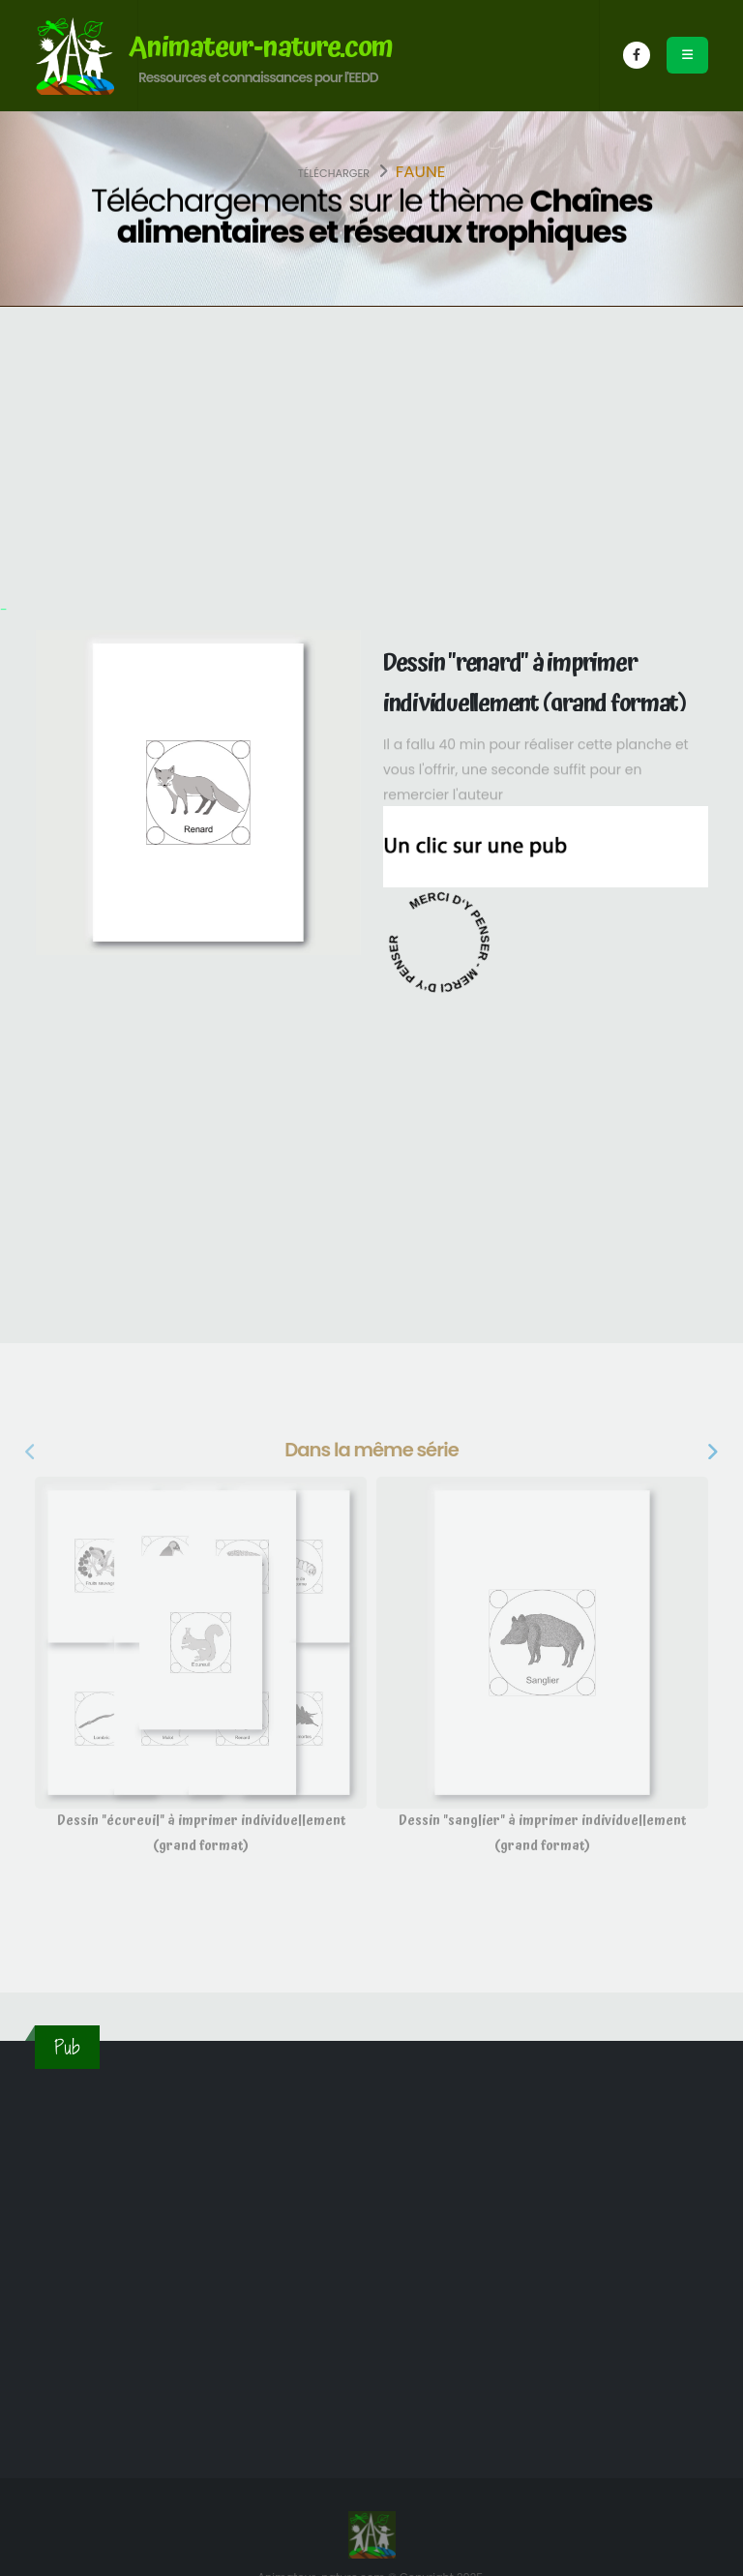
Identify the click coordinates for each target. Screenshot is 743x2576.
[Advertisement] (371, 451)
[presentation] (32, 1452)
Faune (421, 171)
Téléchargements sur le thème (371, 217)
